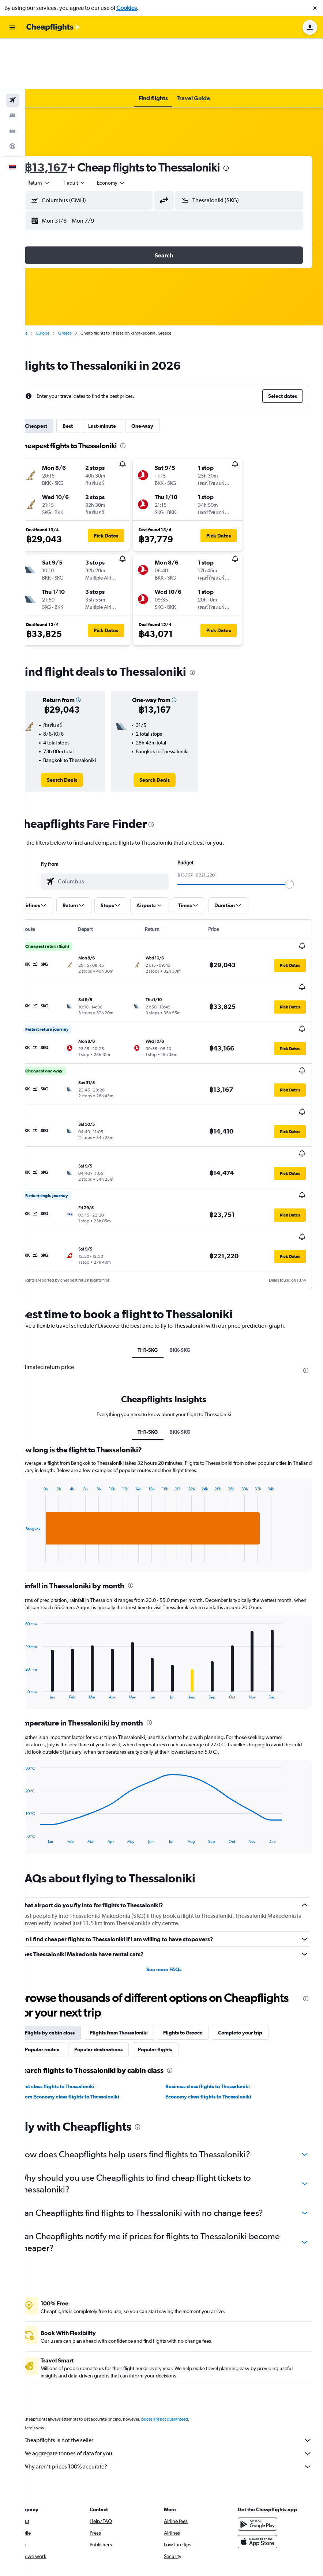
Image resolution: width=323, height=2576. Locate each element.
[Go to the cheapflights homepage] (53, 27)
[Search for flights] (12, 49)
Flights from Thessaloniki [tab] (139, 1954)
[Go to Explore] (12, 95)
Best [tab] (88, 375)
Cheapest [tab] (56, 375)
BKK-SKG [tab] (190, 1264)
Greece (85, 282)
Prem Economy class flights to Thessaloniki (90, 2018)
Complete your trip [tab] (261, 1954)
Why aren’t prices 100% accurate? (178, 2387)
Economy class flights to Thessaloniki (219, 2018)
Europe (63, 282)
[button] (315, 8)
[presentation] (246, 117)
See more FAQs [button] (174, 1890)
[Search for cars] (12, 80)
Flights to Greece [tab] (203, 1954)
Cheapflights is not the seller (178, 2361)
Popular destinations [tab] (119, 1970)
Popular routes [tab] (62, 1970)
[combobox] (59, 132)
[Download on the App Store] (263, 2462)
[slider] (299, 841)
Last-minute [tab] (122, 375)
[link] (79, 736)
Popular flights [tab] (175, 1970)
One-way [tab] (163, 375)
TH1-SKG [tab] (158, 1264)
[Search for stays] (12, 65)
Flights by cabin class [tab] (70, 1954)
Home (42, 282)
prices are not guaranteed (185, 2340)
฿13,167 (66, 117)
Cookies (126, 7)
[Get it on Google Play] (263, 2445)
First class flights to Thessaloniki (78, 2007)
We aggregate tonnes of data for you (178, 2374)
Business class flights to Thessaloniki (218, 2007)
